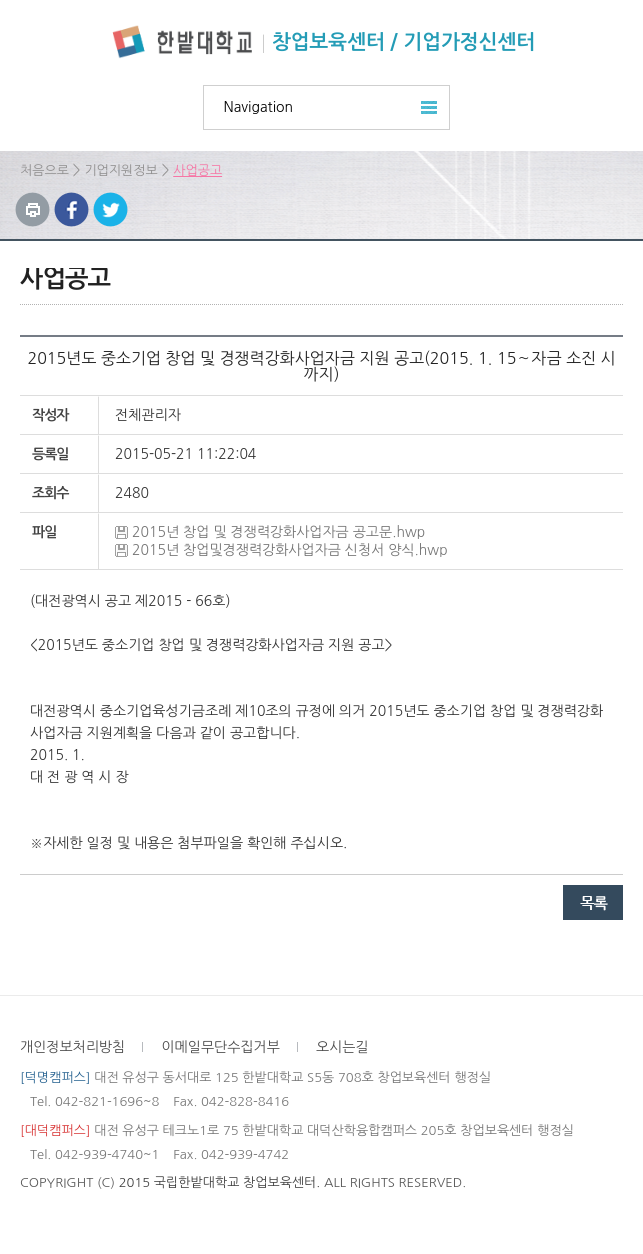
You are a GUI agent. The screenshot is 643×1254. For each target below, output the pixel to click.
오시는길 (342, 1047)
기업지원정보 (120, 170)
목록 (593, 902)
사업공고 (197, 170)
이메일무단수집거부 (220, 1047)
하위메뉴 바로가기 (0, 0)
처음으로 (44, 170)
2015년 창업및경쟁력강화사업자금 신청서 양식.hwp (290, 550)
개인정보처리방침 (72, 1047)
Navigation (259, 107)
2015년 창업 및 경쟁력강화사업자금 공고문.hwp (278, 532)
